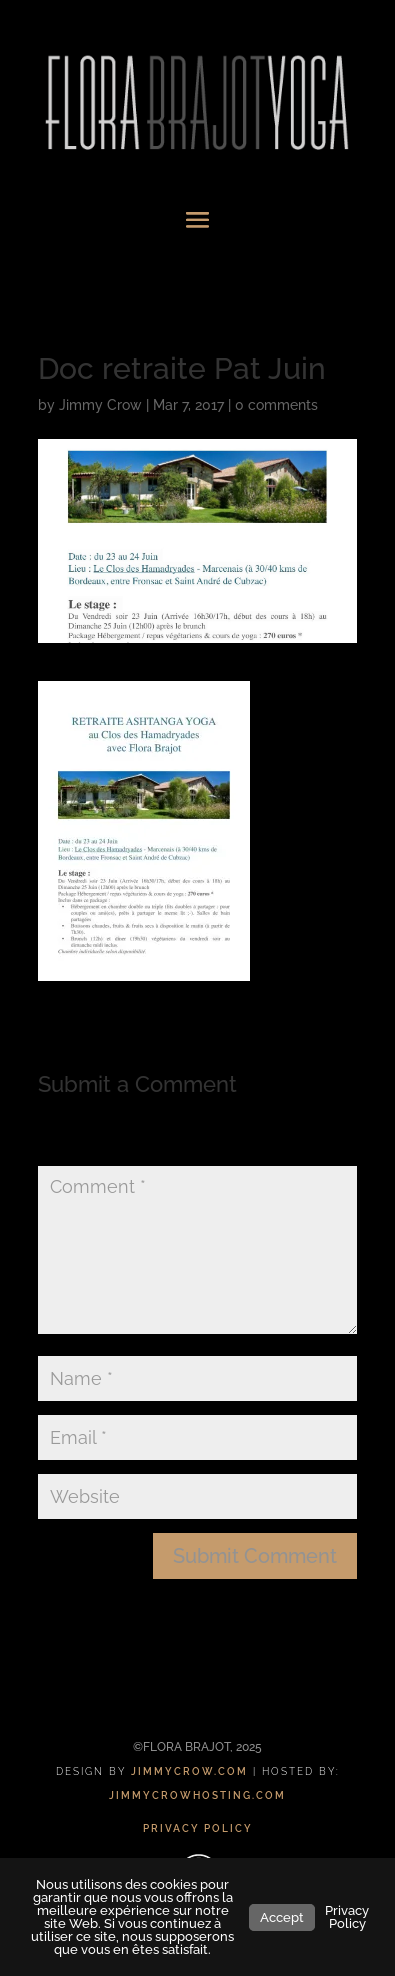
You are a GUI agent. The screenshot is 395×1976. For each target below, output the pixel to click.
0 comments (276, 405)
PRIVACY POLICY (198, 1828)
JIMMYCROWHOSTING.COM (197, 1795)
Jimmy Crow (100, 405)
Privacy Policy (347, 1917)
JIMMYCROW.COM (189, 1771)
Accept (282, 1917)
